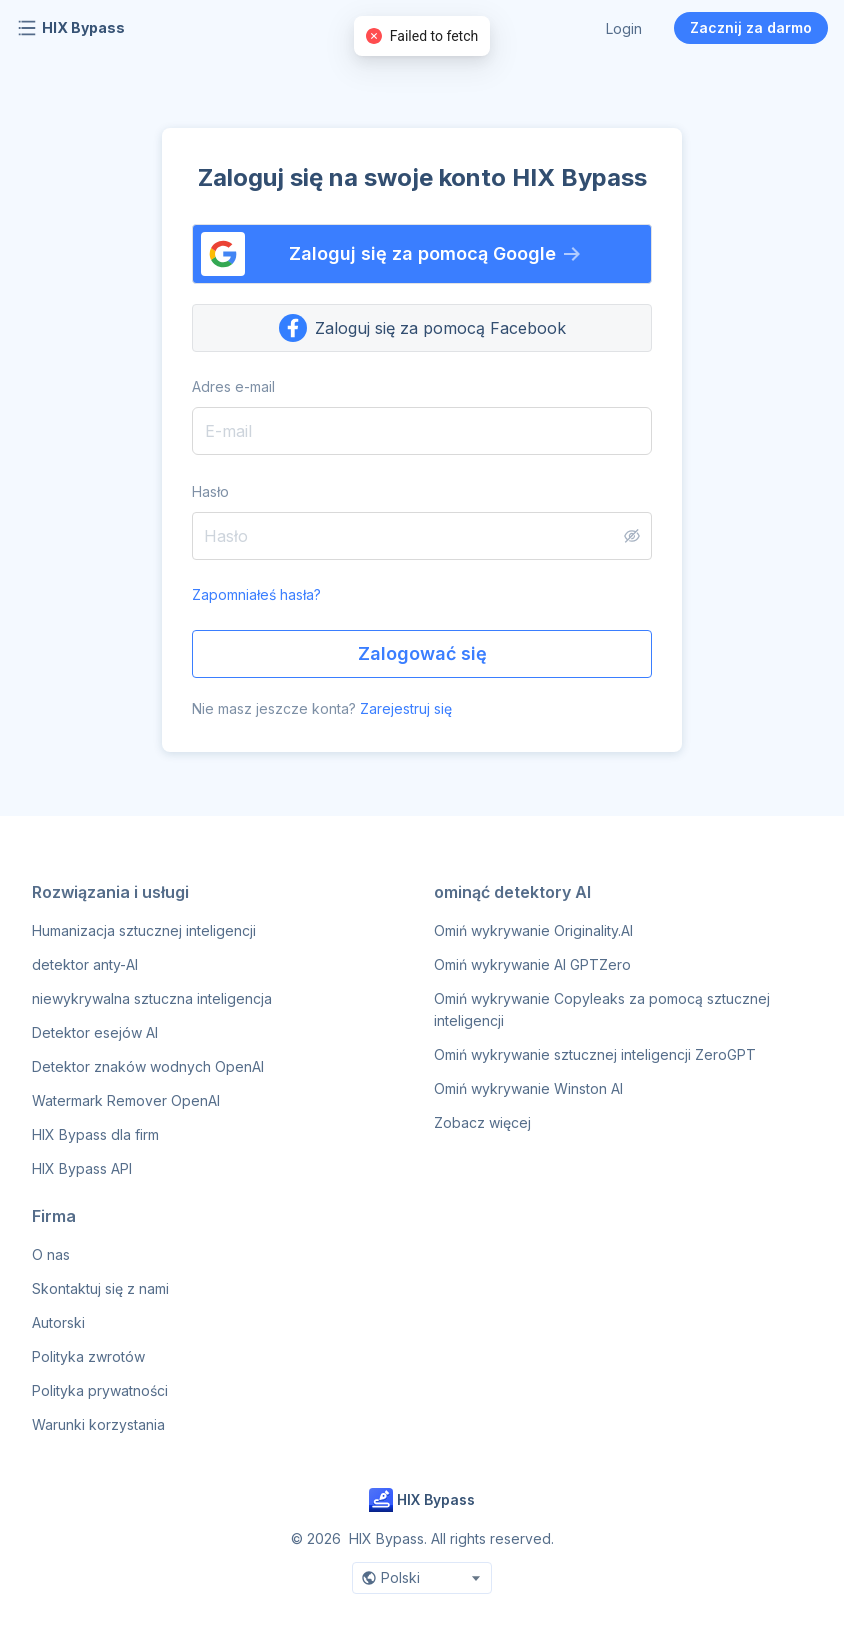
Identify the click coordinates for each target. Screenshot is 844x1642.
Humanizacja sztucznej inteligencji (144, 930)
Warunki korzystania (98, 1424)
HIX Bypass (83, 27)
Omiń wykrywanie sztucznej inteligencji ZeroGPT (595, 1054)
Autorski (58, 1322)
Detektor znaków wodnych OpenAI (148, 1066)
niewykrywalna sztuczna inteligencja (152, 998)
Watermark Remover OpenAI (126, 1100)
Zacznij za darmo (751, 27)
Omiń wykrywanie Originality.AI (533, 930)
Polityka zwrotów (88, 1356)
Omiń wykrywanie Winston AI (528, 1088)
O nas (51, 1254)
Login (624, 28)
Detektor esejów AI (95, 1032)
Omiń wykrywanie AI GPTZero (532, 964)
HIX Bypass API (82, 1168)
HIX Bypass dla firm (95, 1134)
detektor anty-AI (85, 964)
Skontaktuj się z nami (100, 1288)
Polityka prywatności (100, 1390)
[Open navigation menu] (27, 28)
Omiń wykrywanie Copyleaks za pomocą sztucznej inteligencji (602, 1009)
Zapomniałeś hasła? (256, 594)
